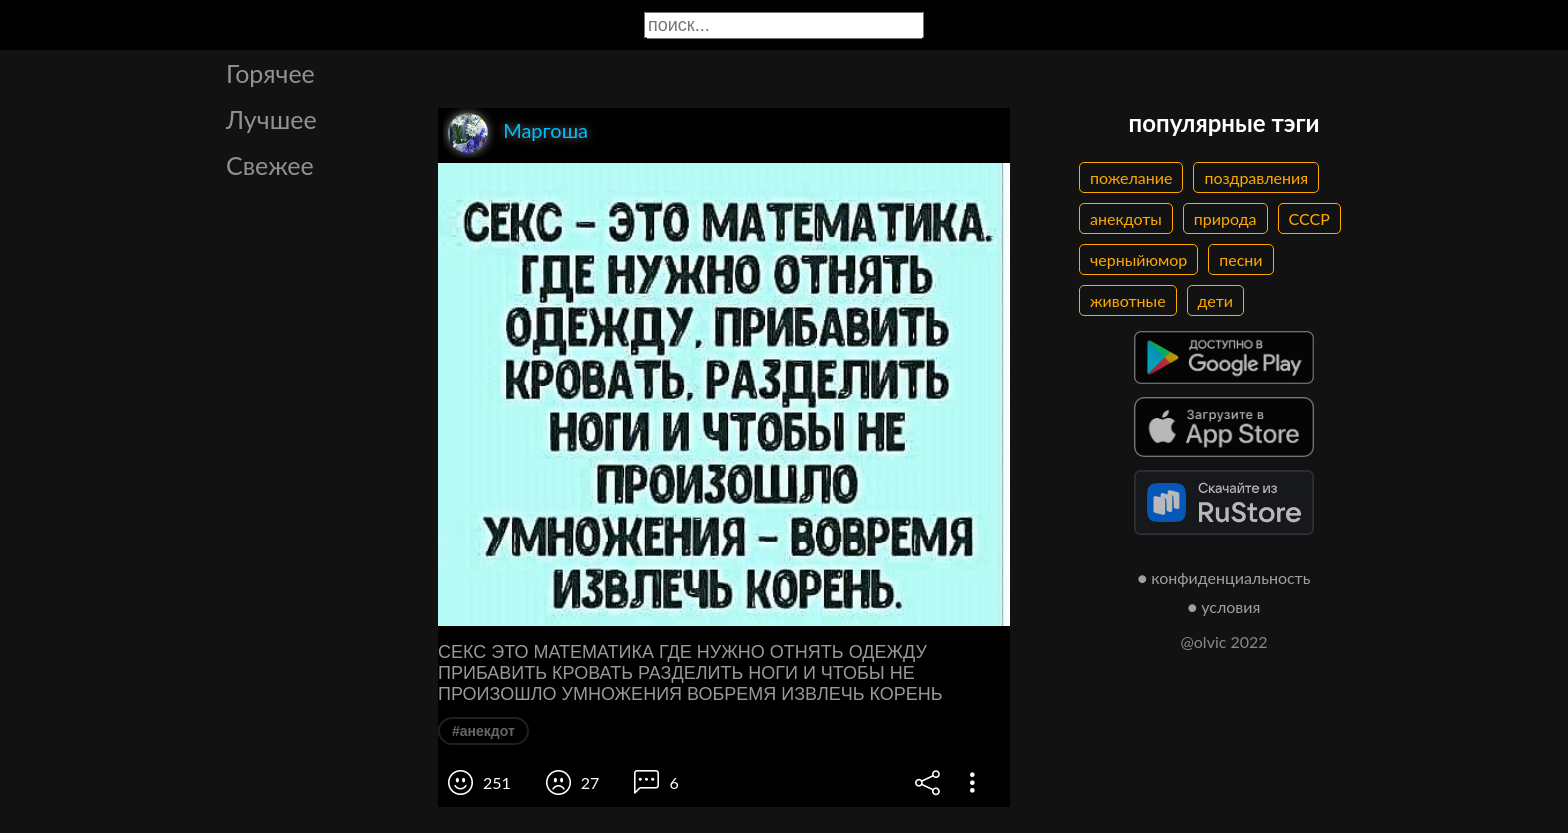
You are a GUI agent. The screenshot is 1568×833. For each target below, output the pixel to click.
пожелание (1131, 177)
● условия (1224, 606)
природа (1225, 218)
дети (1215, 300)
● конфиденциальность (1224, 577)
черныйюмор (1138, 259)
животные (1128, 300)
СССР (1309, 218)
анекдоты (1126, 218)
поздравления (1256, 177)
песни (1240, 259)
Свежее (270, 165)
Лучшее (271, 119)
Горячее (270, 73)
